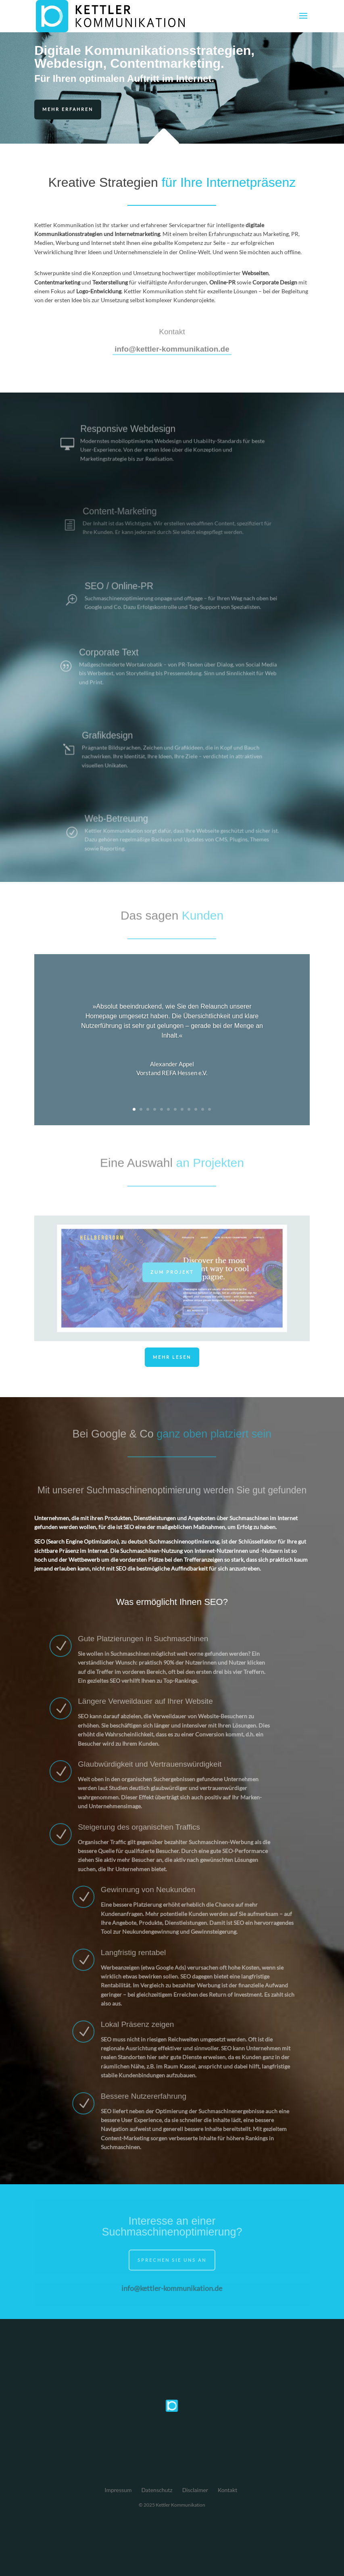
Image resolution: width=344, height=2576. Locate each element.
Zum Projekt (172, 1275)
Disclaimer (195, 2489)
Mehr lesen (172, 1357)
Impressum (118, 2489)
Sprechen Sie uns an (172, 2264)
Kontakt (228, 2489)
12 (209, 1109)
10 (195, 1109)
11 (202, 1109)
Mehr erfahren (67, 109)
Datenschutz (156, 2489)
